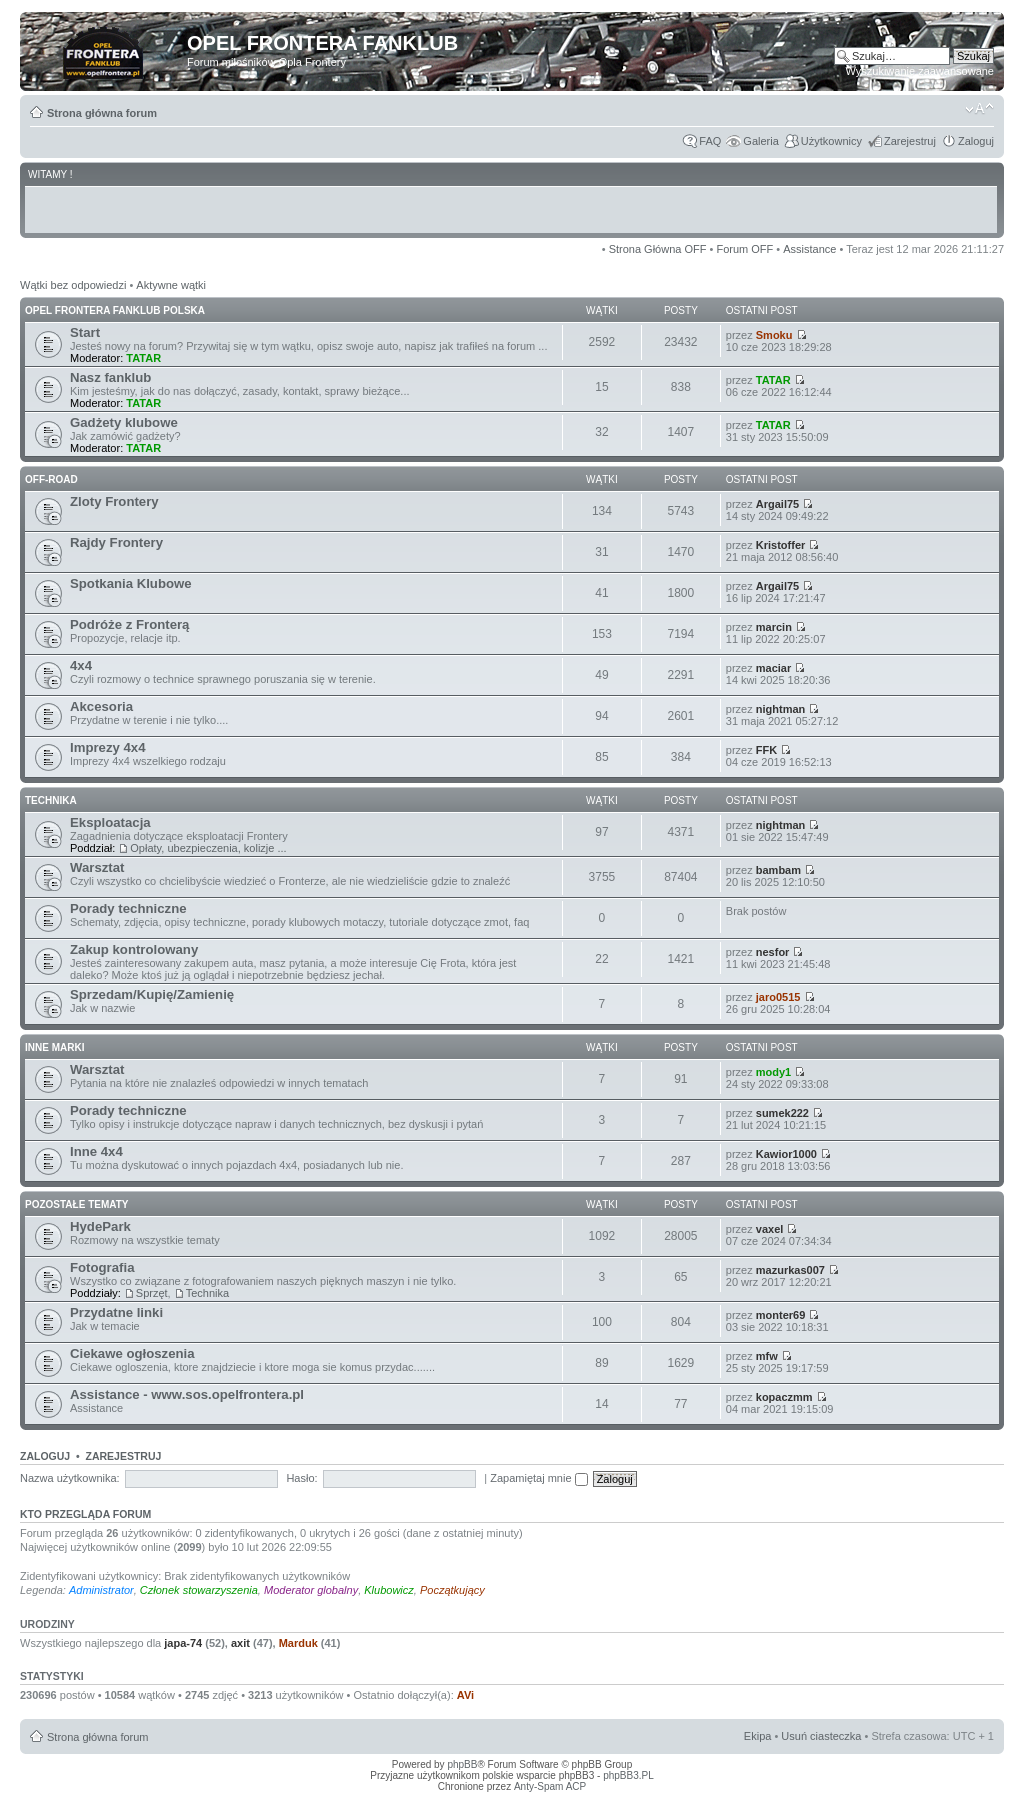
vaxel (770, 1229)
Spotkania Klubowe (131, 583)
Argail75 (777, 504)
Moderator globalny (311, 1590)
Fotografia (102, 1267)
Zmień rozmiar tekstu (979, 109)
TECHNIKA (51, 800)
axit (240, 1643)
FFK (766, 750)
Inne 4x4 (96, 1151)
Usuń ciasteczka (821, 1736)
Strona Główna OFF (658, 249)
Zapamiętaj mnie (538, 1478)
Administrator (101, 1590)
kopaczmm (784, 1397)
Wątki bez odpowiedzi (73, 285)
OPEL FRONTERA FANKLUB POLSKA (115, 310)
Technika (207, 1293)
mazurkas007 (790, 1270)
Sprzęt (152, 1293)
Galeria (760, 141)
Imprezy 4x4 (108, 747)
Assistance (809, 249)
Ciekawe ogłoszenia (132, 1353)
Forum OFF (744, 249)
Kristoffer (781, 545)
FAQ (710, 141)
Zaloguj (976, 141)
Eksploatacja (110, 822)
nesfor (773, 952)
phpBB (462, 1764)
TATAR (143, 358)
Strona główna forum (102, 113)
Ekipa (758, 1736)
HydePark (100, 1226)
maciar (773, 668)
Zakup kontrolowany (134, 949)
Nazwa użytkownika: (70, 1478)
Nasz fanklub (110, 377)
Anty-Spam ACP (550, 1786)
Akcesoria (101, 706)
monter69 (781, 1315)
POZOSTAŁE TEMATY (77, 1204)
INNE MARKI (54, 1047)
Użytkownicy (831, 141)
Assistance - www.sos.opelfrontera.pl (187, 1394)
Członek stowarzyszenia (199, 1590)
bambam (778, 870)
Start (85, 332)
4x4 (81, 665)
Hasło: (301, 1478)
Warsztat (97, 867)
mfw (767, 1356)
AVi (465, 1695)
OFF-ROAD (51, 479)
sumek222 (782, 1113)
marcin (774, 627)
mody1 (773, 1072)
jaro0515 (778, 997)
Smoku (774, 335)
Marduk (298, 1643)
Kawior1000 (786, 1154)
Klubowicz (389, 1590)
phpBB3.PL (628, 1775)
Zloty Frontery (114, 501)
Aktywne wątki (171, 285)
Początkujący (452, 1590)
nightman (781, 709)
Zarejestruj (910, 141)
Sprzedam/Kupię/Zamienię (152, 994)
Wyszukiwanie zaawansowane (920, 71)
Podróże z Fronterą (129, 624)
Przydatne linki (116, 1312)
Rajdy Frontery (116, 542)
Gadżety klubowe (124, 422)
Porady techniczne (128, 908)
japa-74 (183, 1643)
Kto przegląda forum (85, 1514)
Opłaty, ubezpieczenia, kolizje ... (208, 848)
